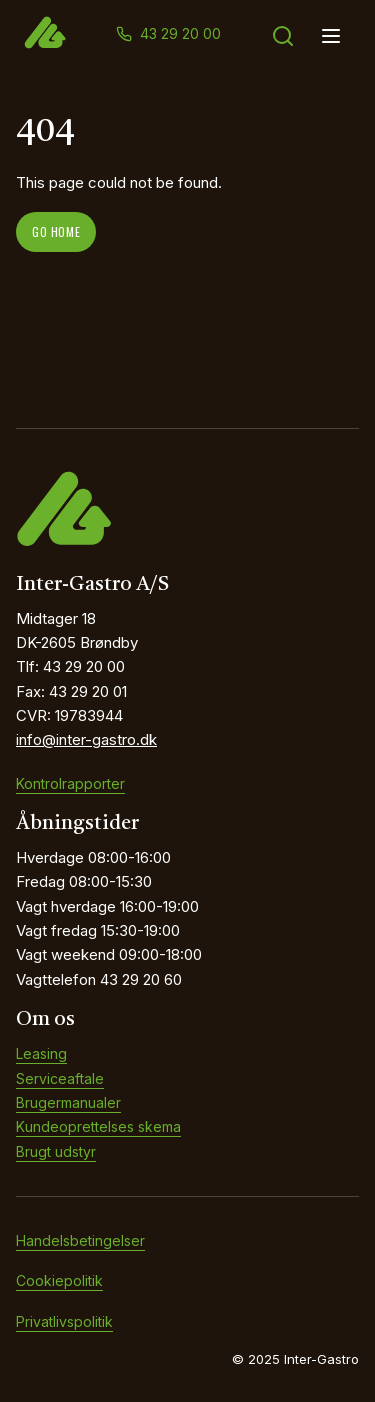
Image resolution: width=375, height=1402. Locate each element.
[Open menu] (331, 36)
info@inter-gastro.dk (86, 739)
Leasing (41, 1053)
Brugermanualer (68, 1102)
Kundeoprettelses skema (98, 1126)
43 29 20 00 (180, 33)
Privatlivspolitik (64, 1321)
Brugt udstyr (56, 1151)
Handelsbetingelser (80, 1240)
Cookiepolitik (59, 1280)
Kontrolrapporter (70, 783)
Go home (56, 231)
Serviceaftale (60, 1078)
